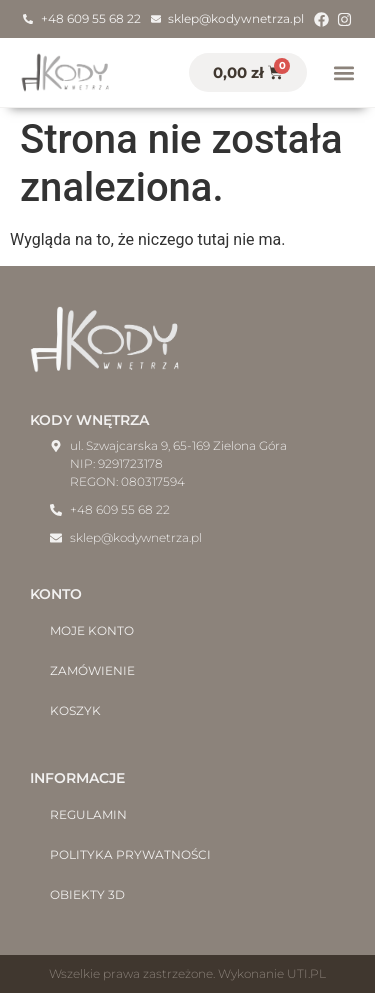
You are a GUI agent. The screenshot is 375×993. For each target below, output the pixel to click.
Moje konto (92, 630)
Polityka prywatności (130, 854)
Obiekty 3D (87, 894)
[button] (343, 72)
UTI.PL (306, 973)
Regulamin (88, 814)
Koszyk (75, 710)
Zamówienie (92, 670)
